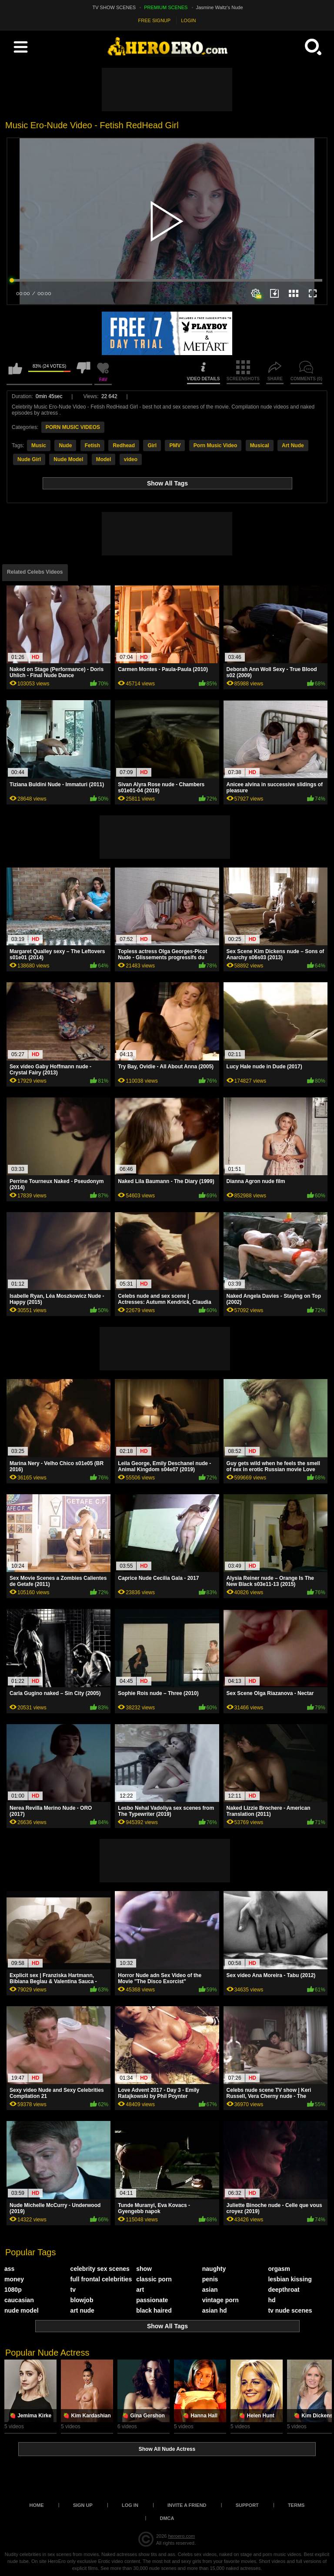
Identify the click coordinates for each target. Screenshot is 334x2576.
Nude (65, 445)
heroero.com (181, 2536)
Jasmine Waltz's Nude (219, 7)
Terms (296, 2505)
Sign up (83, 2505)
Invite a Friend (187, 2505)
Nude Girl (29, 459)
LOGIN (188, 20)
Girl (152, 445)
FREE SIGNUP (154, 20)
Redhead (124, 445)
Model (103, 459)
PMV (174, 445)
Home (37, 2505)
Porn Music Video (215, 445)
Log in (130, 2505)
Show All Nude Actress (167, 2449)
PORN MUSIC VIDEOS (73, 427)
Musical (259, 445)
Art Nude (293, 445)
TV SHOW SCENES (114, 7)
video (130, 459)
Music (38, 445)
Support (247, 2505)
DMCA (167, 2518)
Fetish (92, 445)
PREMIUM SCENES (165, 7)
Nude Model (68, 459)
